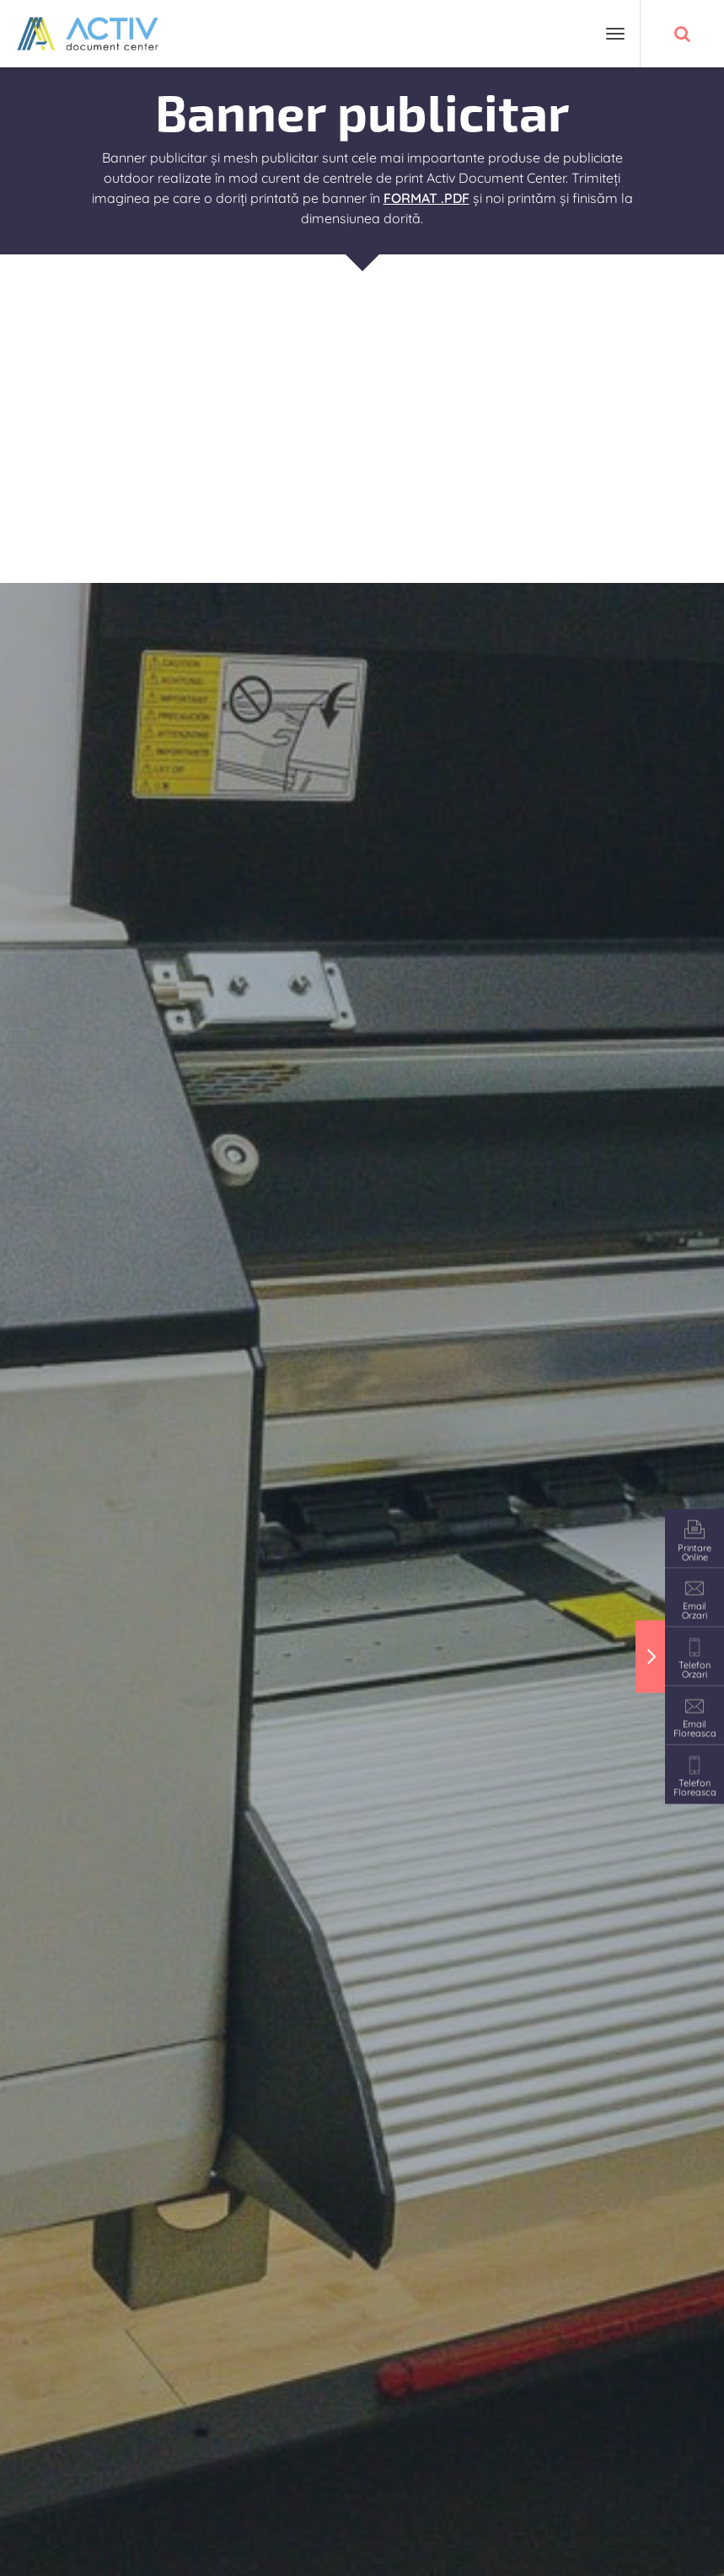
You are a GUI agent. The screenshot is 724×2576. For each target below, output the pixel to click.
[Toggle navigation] (615, 33)
